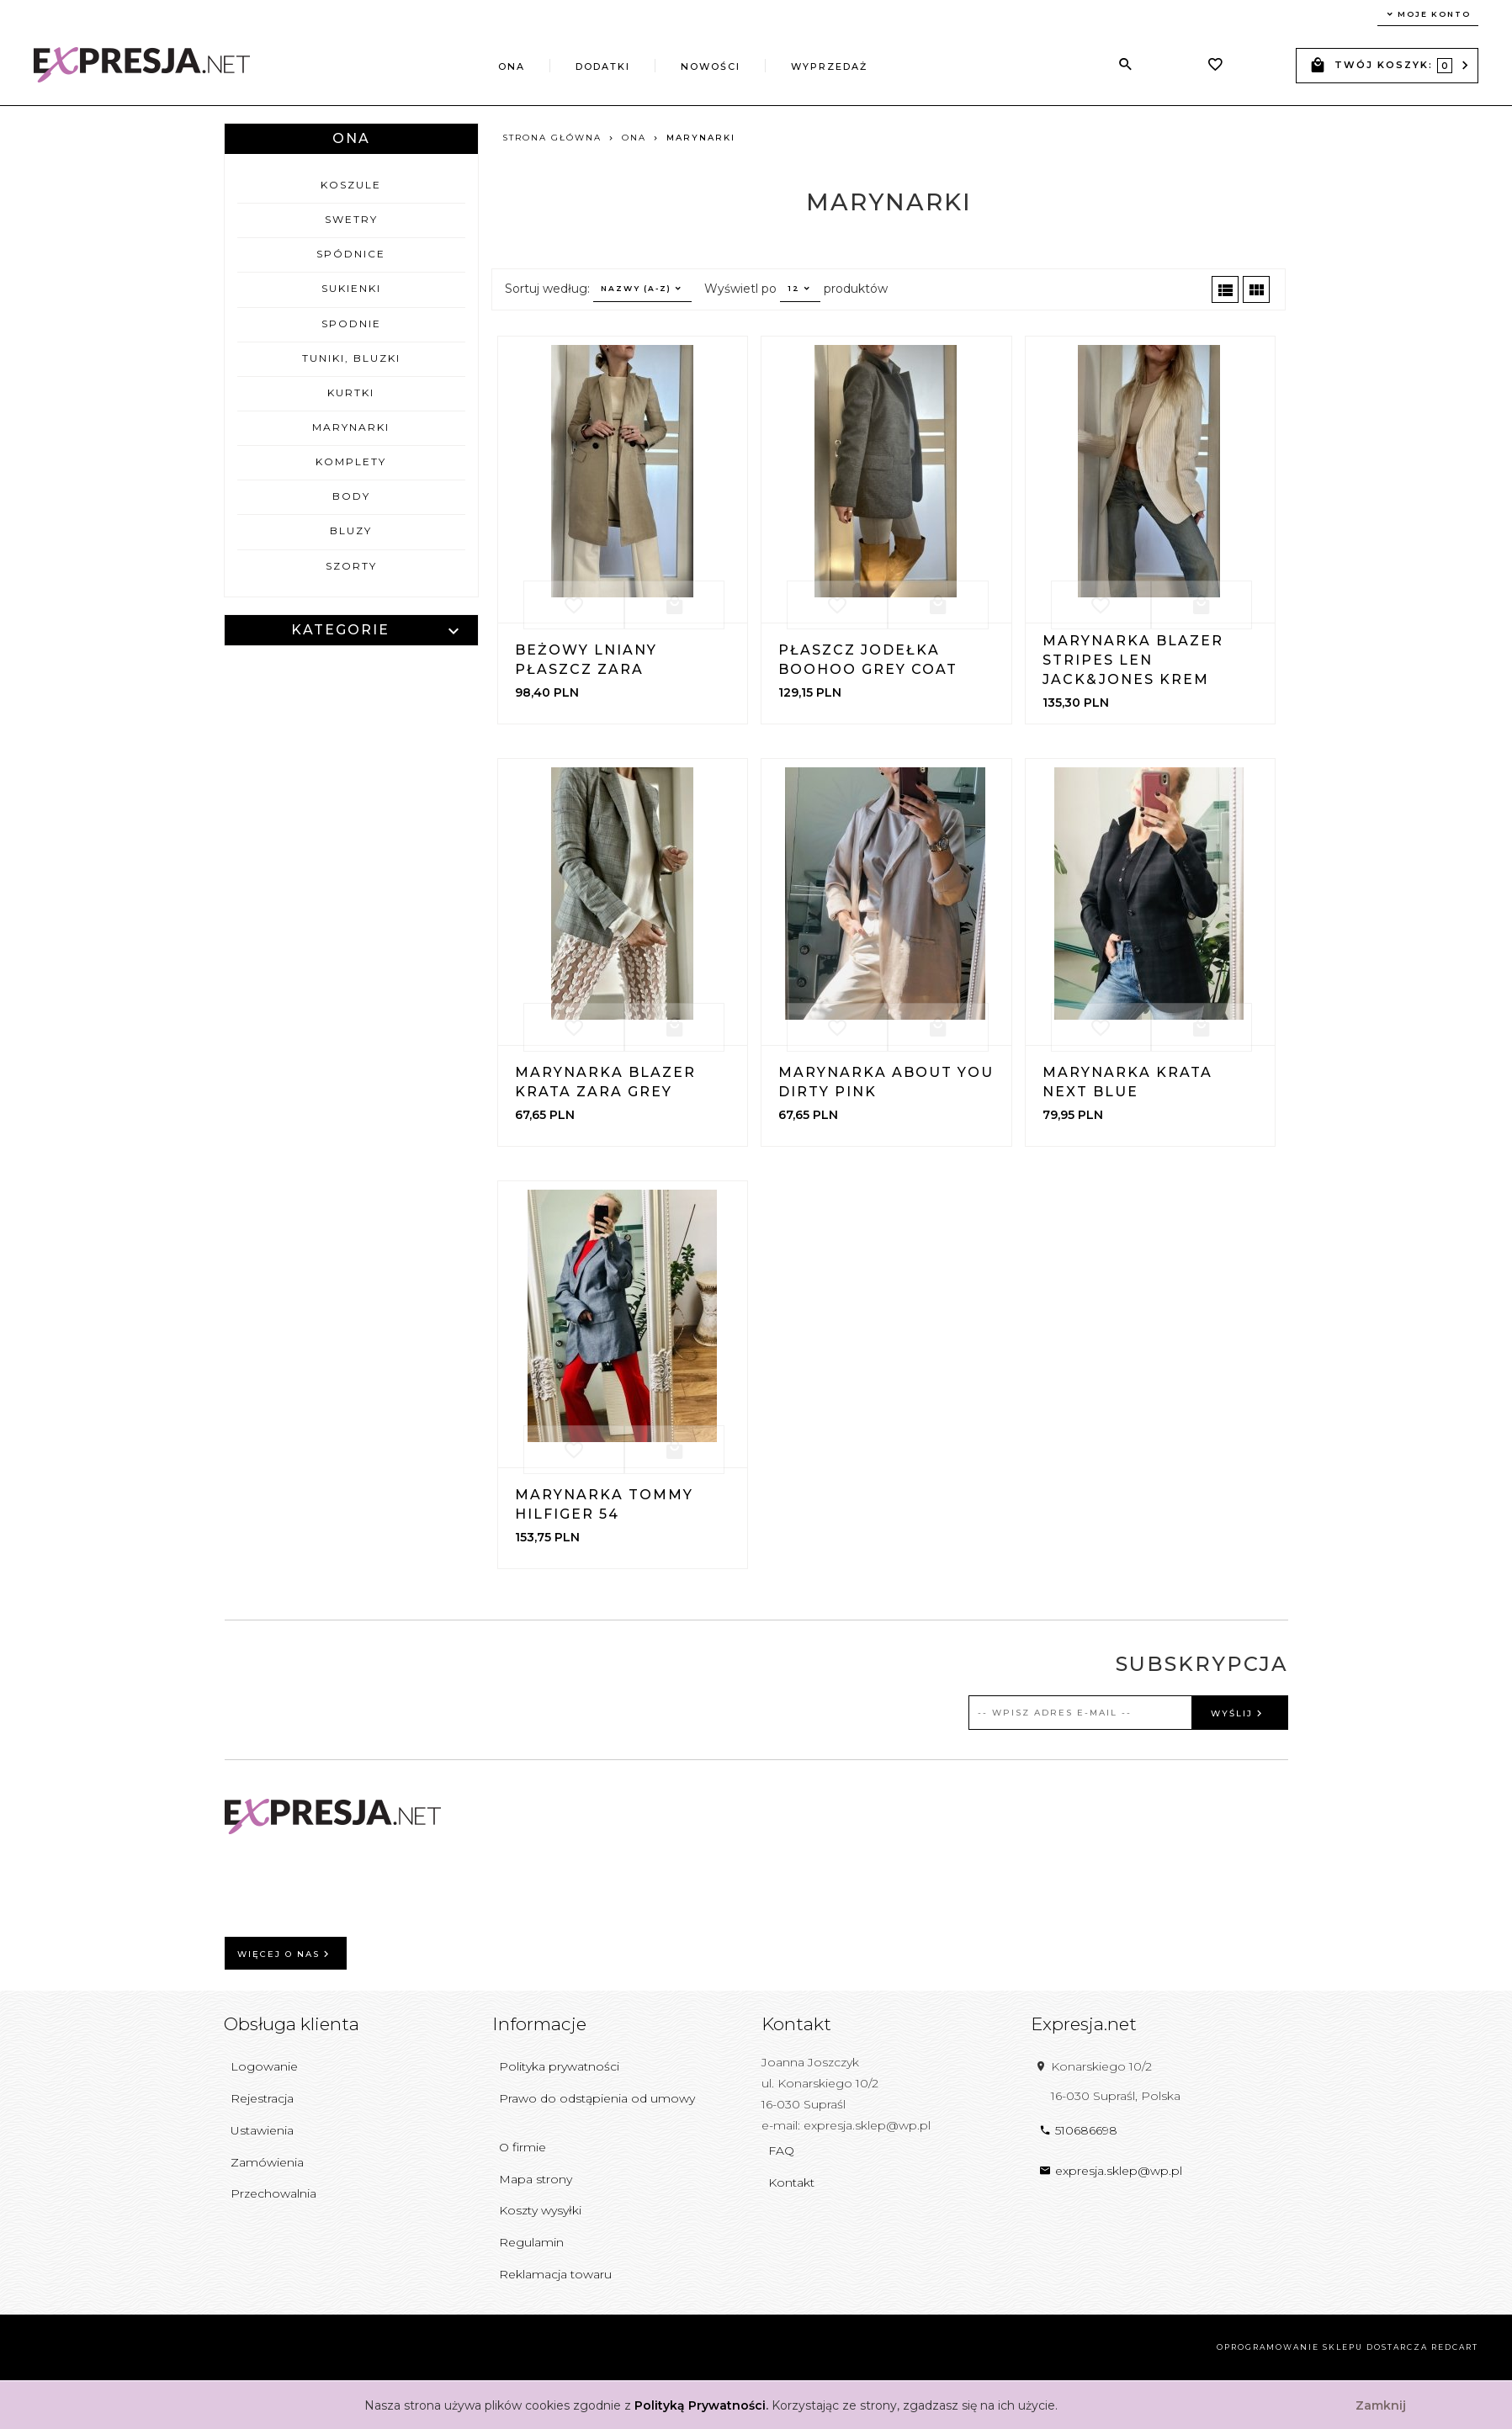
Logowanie (264, 2066)
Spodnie (351, 323)
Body (351, 496)
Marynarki (351, 427)
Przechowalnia (273, 2193)
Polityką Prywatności (700, 2405)
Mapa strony (535, 2179)
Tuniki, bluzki (351, 358)
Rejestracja (262, 2098)
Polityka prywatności (559, 2066)
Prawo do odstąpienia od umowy (597, 2098)
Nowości (710, 66)
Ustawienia (262, 2130)
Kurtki (350, 392)
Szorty (351, 566)
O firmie (522, 2147)
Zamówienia (267, 2162)
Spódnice (350, 253)
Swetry (351, 219)
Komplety (351, 461)
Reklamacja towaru (555, 2274)
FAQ (781, 2150)
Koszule (351, 184)
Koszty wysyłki (540, 2210)
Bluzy (351, 530)
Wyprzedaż (829, 66)
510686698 (1078, 2130)
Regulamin (531, 2242)
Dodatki (603, 66)
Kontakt (791, 2182)
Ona (511, 66)
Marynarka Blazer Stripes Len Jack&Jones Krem (1132, 660)
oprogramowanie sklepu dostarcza (1322, 2347)
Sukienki (351, 288)
